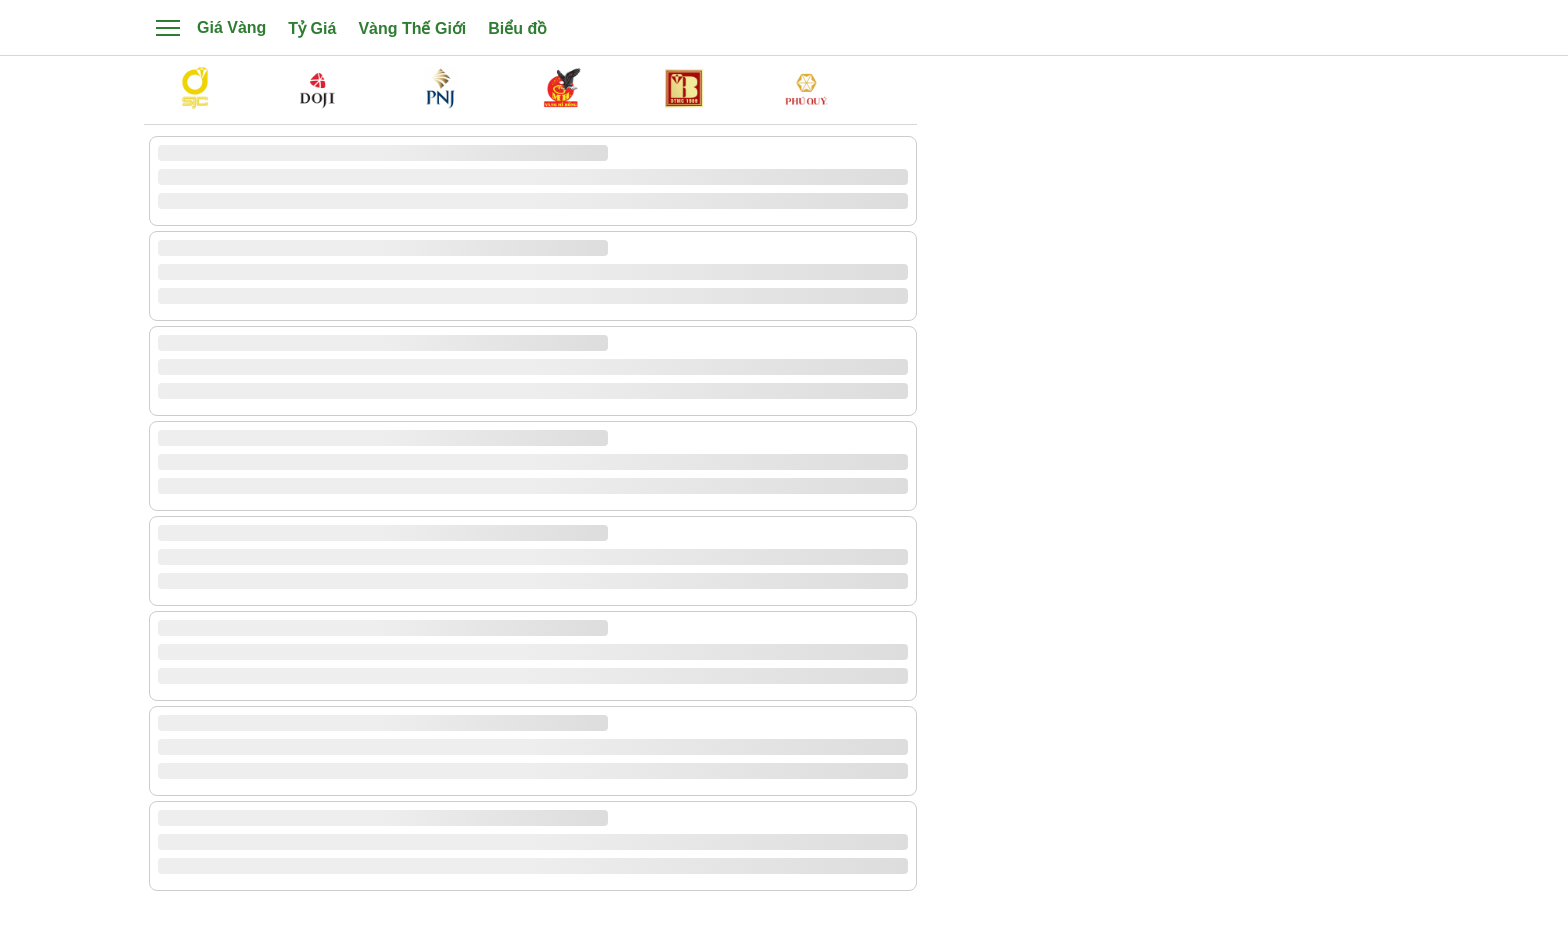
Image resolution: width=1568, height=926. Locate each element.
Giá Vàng (231, 27)
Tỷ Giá (312, 28)
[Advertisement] (1174, 404)
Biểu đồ (517, 28)
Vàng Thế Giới (412, 28)
